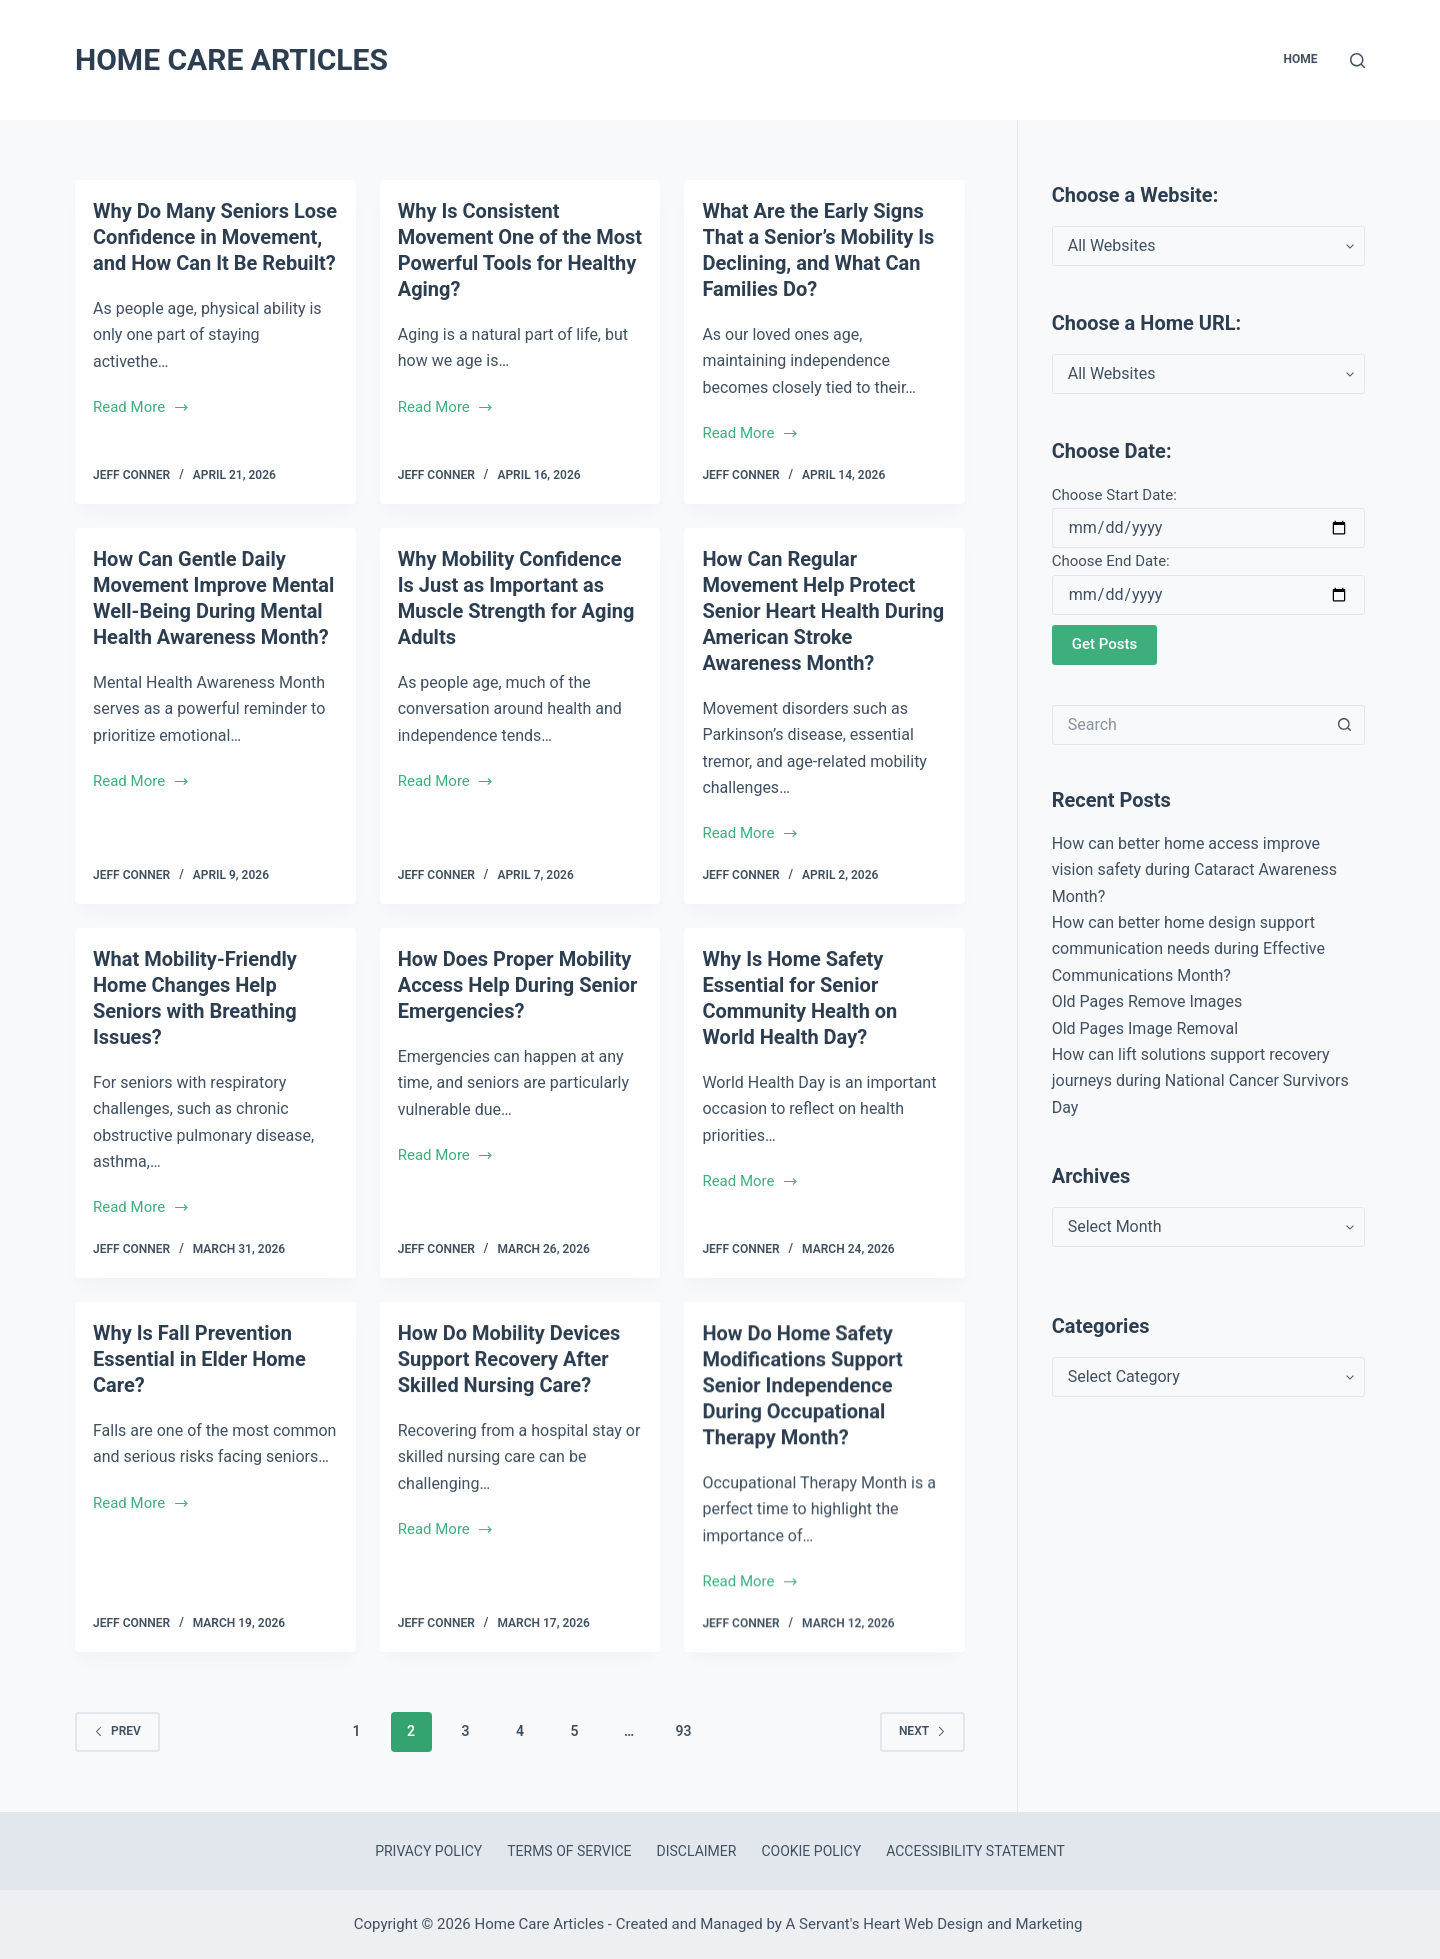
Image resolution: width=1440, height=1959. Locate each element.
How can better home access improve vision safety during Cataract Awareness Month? (1194, 870)
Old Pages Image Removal (1145, 1028)
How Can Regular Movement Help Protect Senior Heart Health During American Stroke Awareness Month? (823, 648)
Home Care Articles (231, 59)
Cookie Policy (811, 1851)
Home (1300, 59)
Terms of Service (569, 1851)
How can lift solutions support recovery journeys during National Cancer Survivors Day (1200, 1081)
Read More (141, 409)
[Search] (1357, 60)
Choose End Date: (1111, 561)
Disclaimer (697, 1851)
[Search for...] (1188, 725)
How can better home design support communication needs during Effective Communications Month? (1188, 949)
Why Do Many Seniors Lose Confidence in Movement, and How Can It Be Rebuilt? (215, 237)
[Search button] (1345, 725)
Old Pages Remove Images (1147, 1001)
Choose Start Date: (1114, 495)
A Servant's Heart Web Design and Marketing (936, 1924)
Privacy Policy (428, 1851)
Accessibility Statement (975, 1851)
